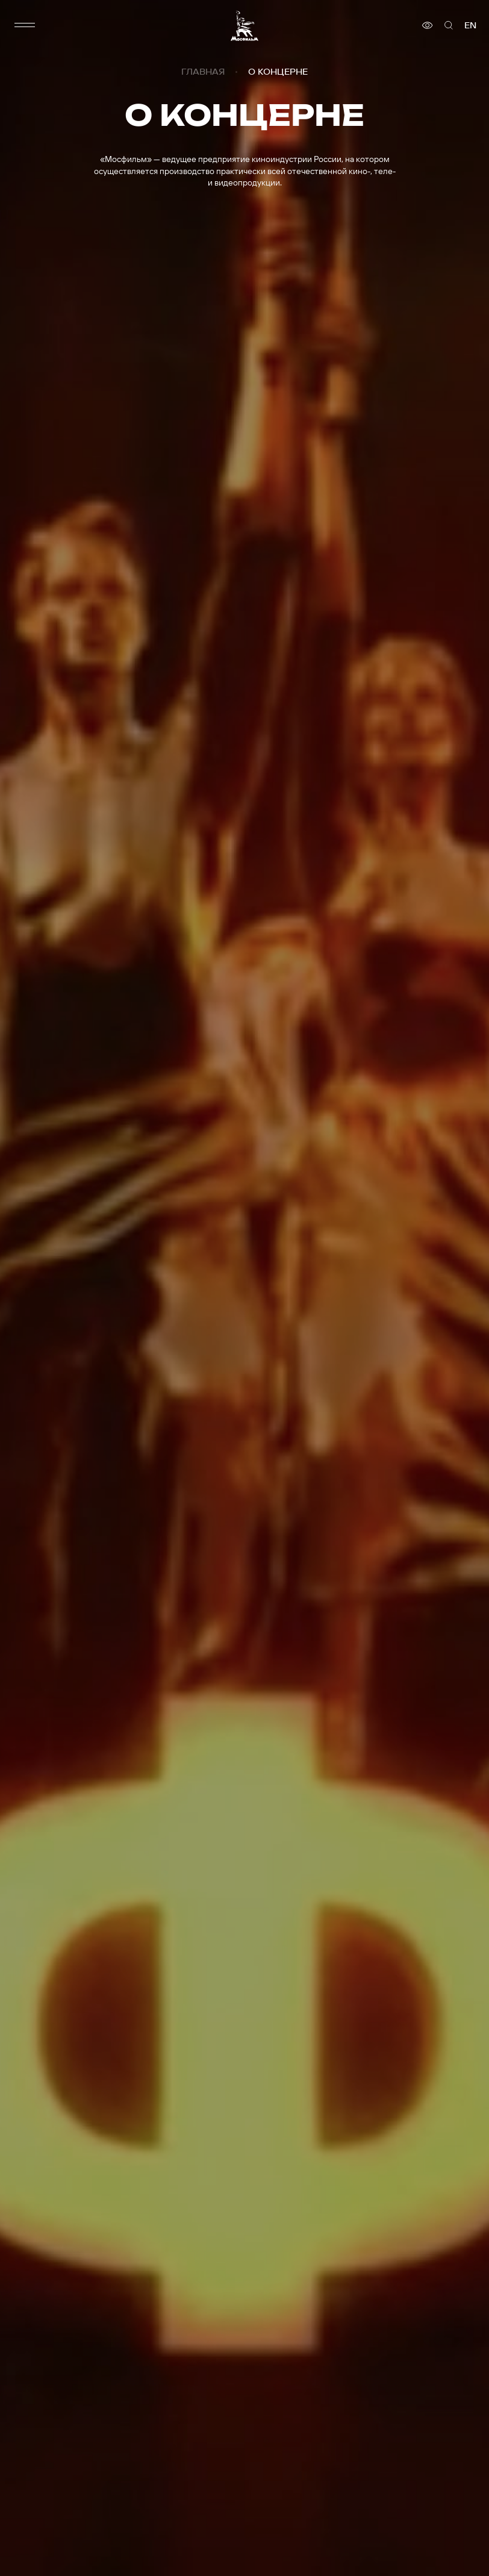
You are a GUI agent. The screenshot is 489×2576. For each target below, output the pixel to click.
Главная (203, 71)
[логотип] (244, 25)
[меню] (25, 25)
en (470, 25)
